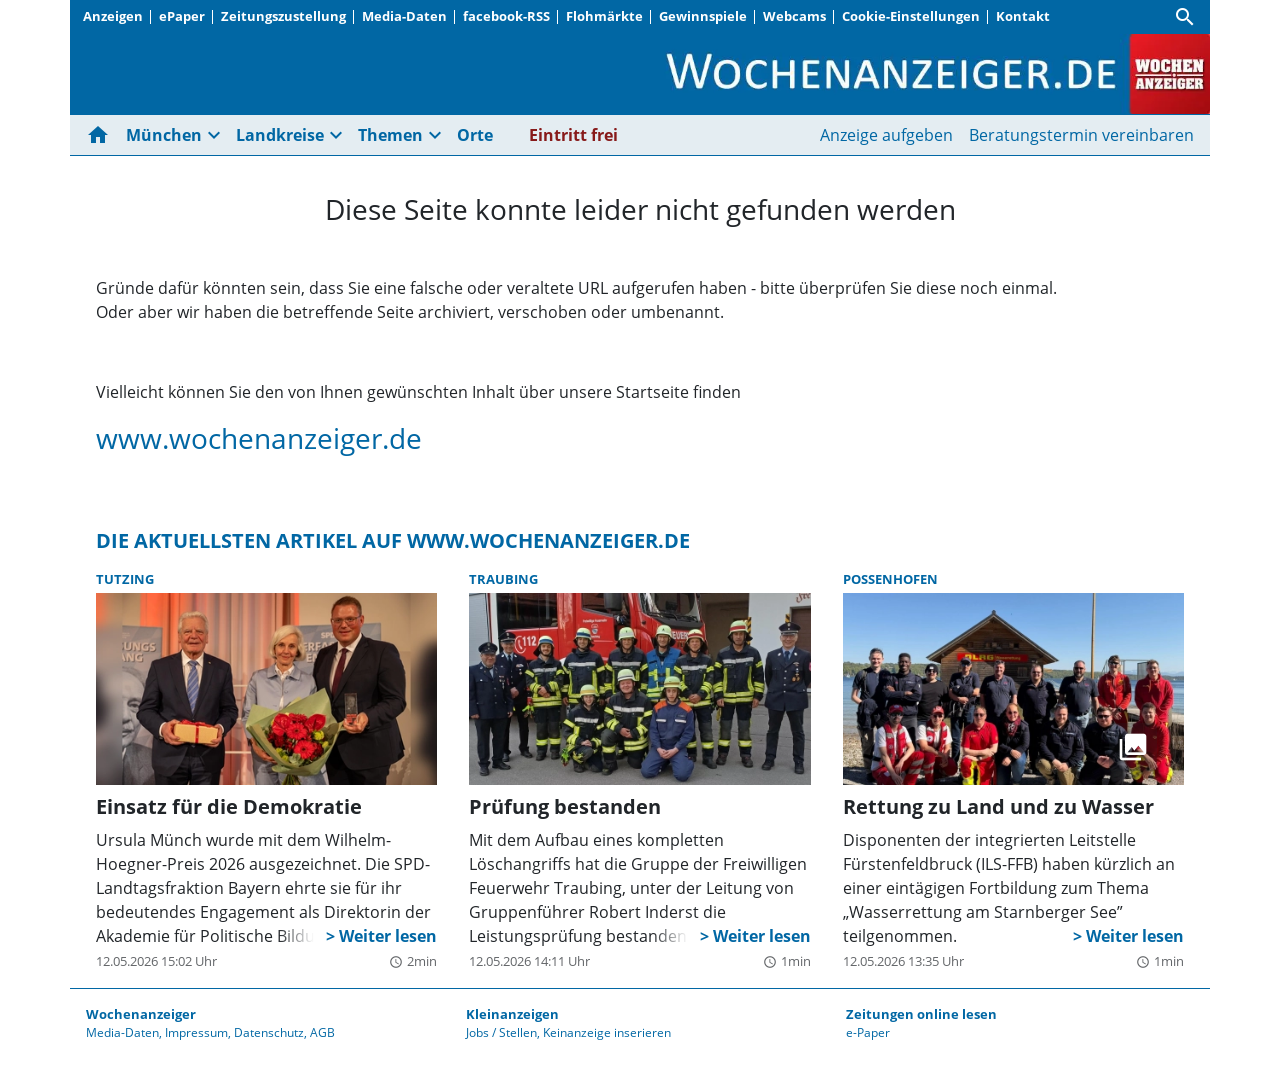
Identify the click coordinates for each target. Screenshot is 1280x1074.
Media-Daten (404, 16)
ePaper (182, 16)
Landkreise (280, 135)
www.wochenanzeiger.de (259, 438)
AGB (322, 1032)
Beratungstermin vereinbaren (1081, 135)
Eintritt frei (573, 135)
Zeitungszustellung (283, 16)
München (164, 135)
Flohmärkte (604, 16)
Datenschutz (269, 1032)
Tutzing (125, 579)
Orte (475, 135)
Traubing (503, 579)
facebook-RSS (506, 16)
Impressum (196, 1032)
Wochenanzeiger (141, 1014)
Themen (390, 135)
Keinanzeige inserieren (607, 1032)
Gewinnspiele (703, 16)
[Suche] (1185, 17)
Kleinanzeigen (512, 1014)
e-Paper (868, 1032)
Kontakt (1023, 16)
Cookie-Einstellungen (911, 16)
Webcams (794, 16)
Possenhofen (890, 579)
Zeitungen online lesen (921, 1014)
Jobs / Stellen (501, 1032)
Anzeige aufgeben (886, 135)
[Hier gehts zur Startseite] (102, 135)
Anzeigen (113, 16)
